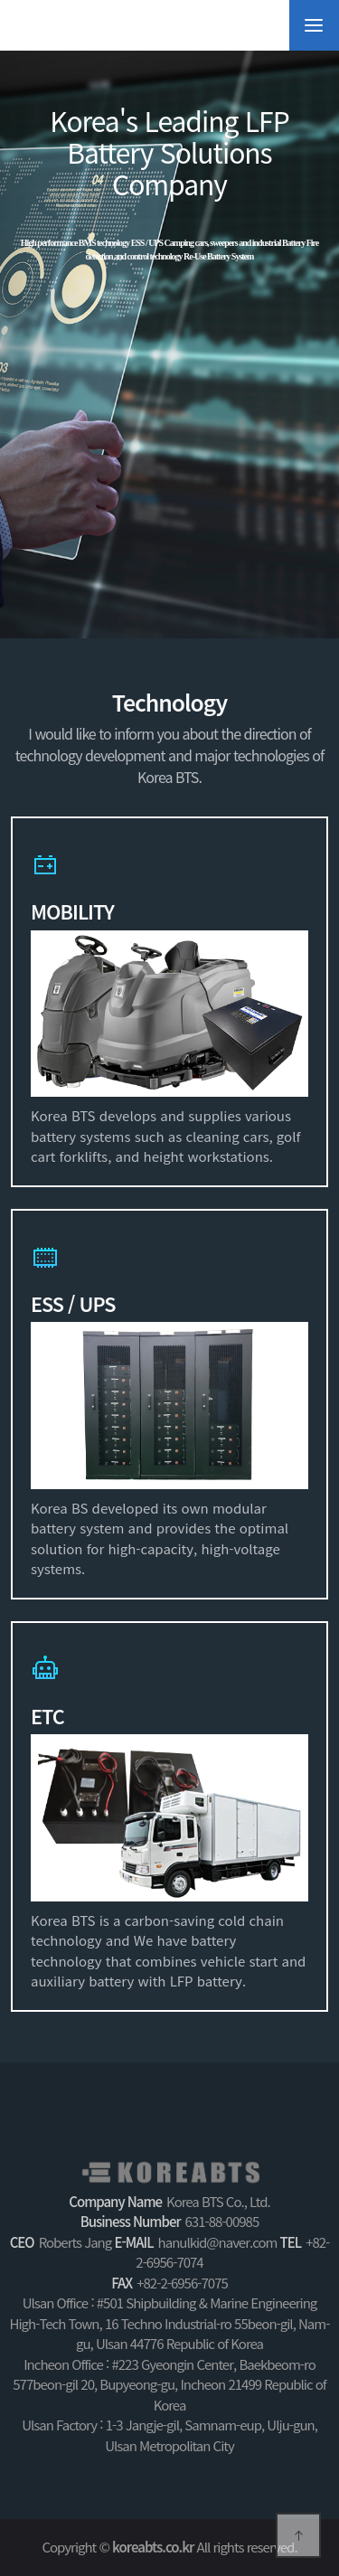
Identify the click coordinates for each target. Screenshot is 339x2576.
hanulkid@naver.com (218, 2241)
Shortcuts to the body (0, 0)
